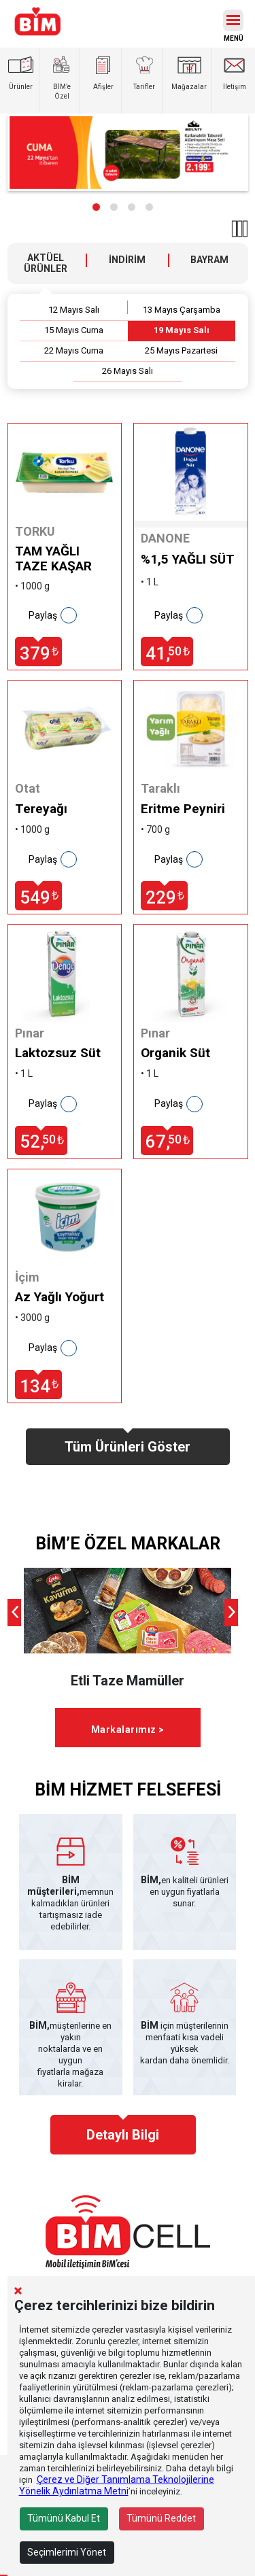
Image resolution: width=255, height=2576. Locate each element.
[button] (96, 207)
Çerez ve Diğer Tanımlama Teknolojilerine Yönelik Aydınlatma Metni (116, 2485)
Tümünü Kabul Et (63, 2518)
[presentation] (14, 1612)
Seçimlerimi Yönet (66, 2552)
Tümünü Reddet (161, 2518)
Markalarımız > (128, 1729)
